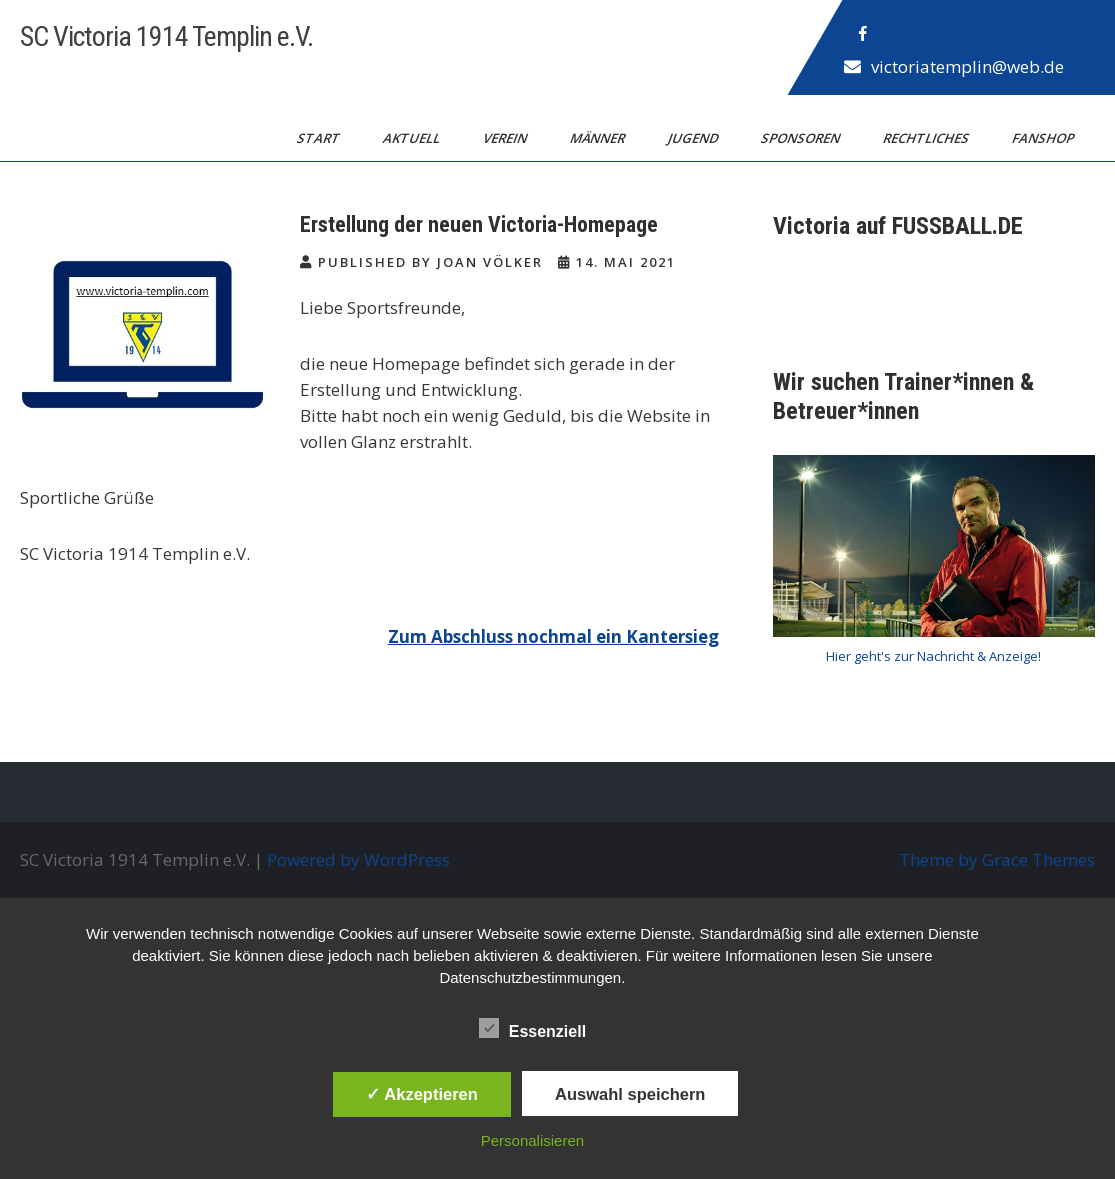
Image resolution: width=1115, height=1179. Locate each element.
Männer (599, 138)
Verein (506, 138)
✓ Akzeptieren (422, 1094)
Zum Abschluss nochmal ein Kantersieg (553, 636)
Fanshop (1044, 138)
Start (320, 138)
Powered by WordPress (358, 859)
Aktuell (413, 138)
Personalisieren (532, 1140)
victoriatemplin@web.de (967, 66)
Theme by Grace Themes (997, 859)
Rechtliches (927, 138)
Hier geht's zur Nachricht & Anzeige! (933, 656)
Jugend (694, 138)
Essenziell (532, 1028)
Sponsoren (802, 138)
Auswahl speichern (630, 1094)
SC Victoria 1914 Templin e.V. (166, 36)
